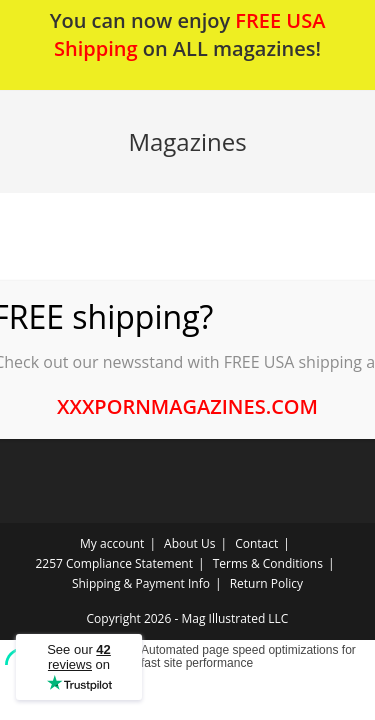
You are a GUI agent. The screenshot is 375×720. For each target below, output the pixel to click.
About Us (189, 543)
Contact (256, 543)
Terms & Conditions (268, 563)
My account (112, 543)
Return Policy (266, 583)
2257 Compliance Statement (115, 563)
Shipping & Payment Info (141, 583)
